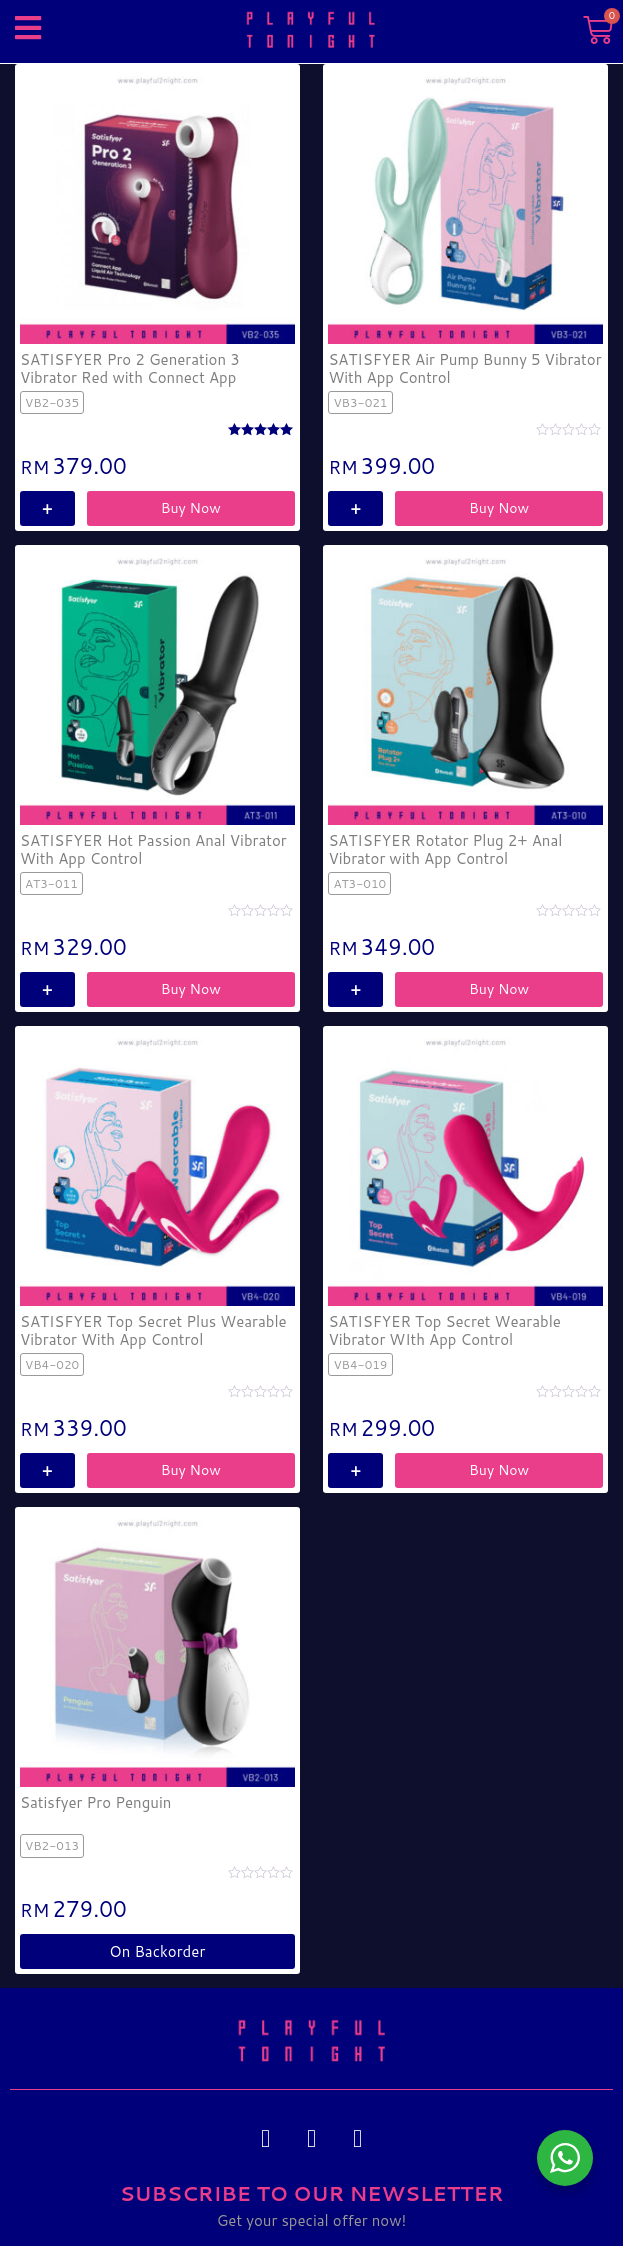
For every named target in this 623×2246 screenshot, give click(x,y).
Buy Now (191, 508)
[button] (27, 27)
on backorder (157, 1951)
